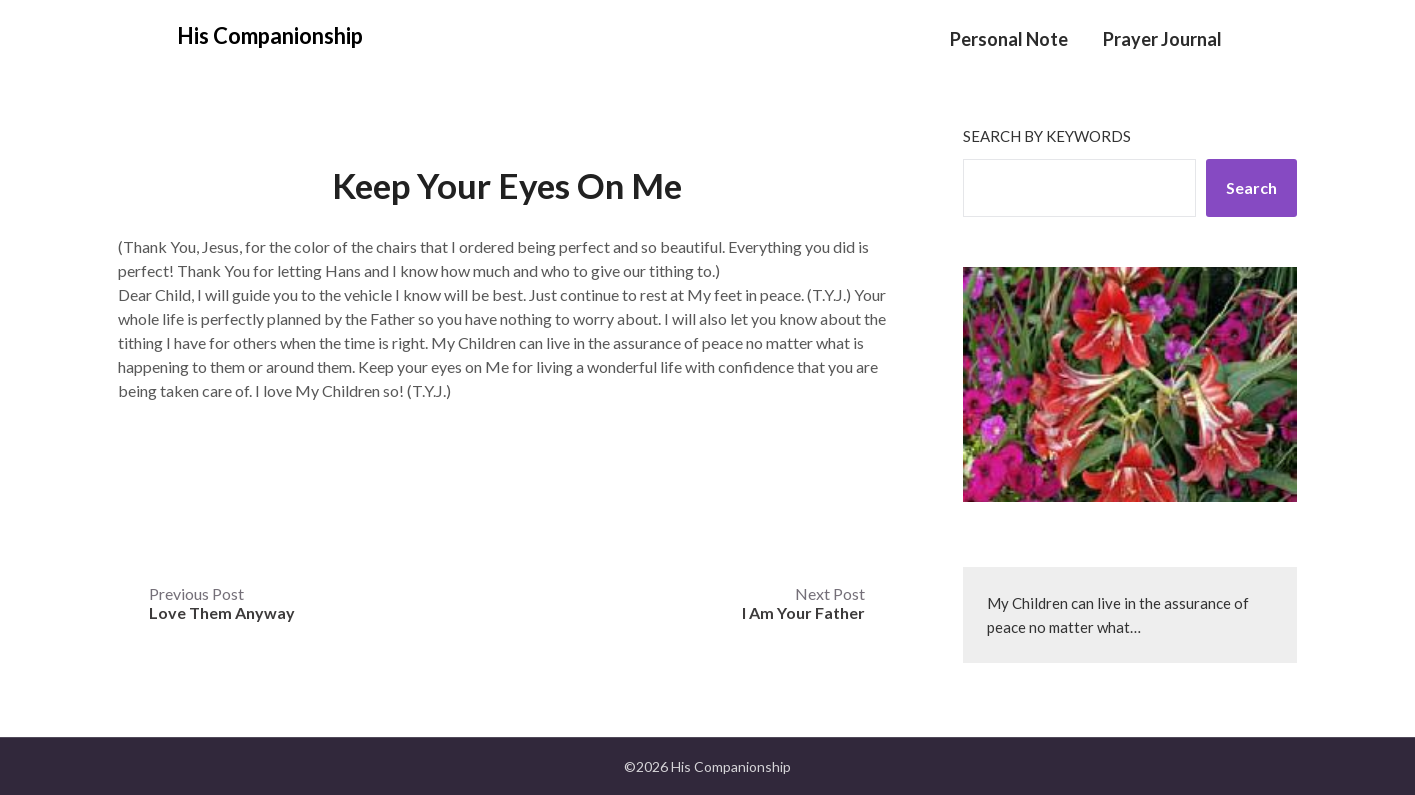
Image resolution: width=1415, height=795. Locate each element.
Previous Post (222, 603)
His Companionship (270, 35)
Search (1251, 187)
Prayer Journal (1162, 39)
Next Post (803, 603)
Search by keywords (1047, 136)
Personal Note (1009, 39)
